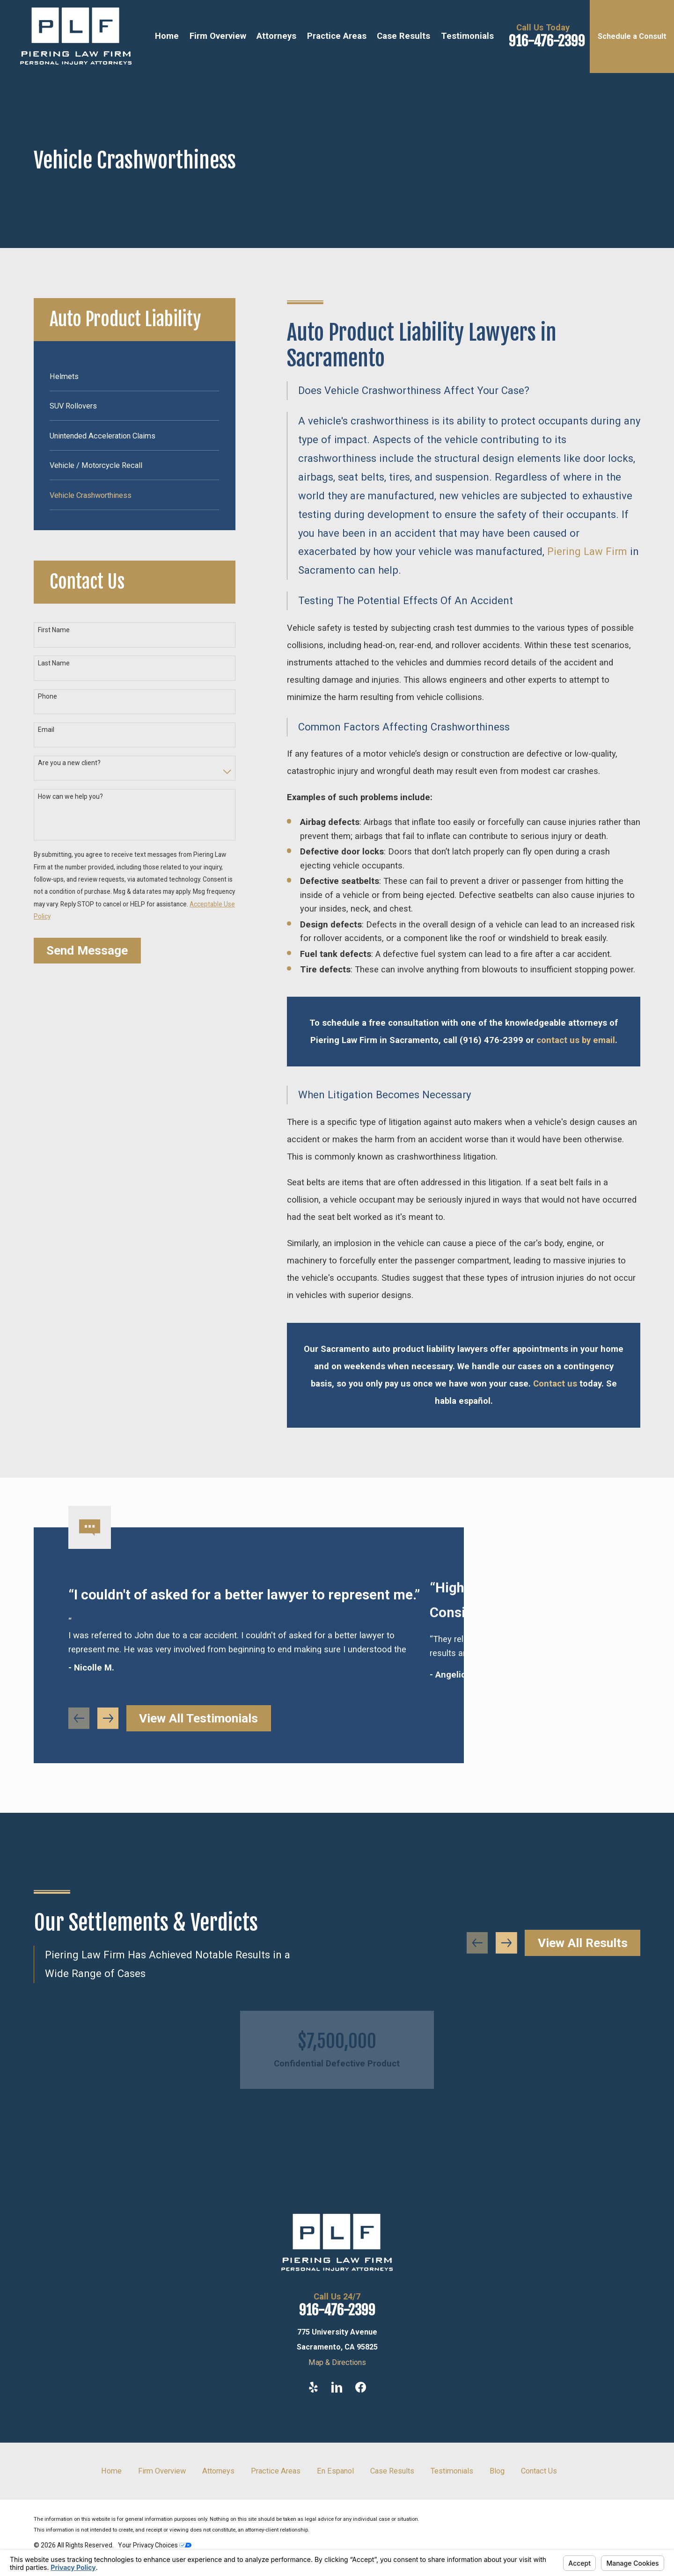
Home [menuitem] (167, 36)
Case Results (392, 2471)
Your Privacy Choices (154, 2545)
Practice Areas (275, 2471)
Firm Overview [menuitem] (218, 36)
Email (46, 729)
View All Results (583, 1943)
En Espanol (335, 2471)
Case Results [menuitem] (403, 36)
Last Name (54, 663)
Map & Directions (337, 2362)
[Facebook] (360, 2387)
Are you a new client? (69, 762)
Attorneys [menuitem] (276, 36)
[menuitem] (134, 376)
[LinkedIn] (336, 2387)
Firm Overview (162, 2471)
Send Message (87, 950)
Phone (47, 696)
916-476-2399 (547, 41)
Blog (497, 2471)
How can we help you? (70, 796)
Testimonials (452, 2471)
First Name (54, 630)
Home (111, 2471)
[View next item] (506, 1943)
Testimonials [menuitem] (467, 36)
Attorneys (218, 2471)
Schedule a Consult (632, 36)
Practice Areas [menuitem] (336, 36)
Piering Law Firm (587, 551)
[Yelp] (313, 2387)
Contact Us (539, 2471)
